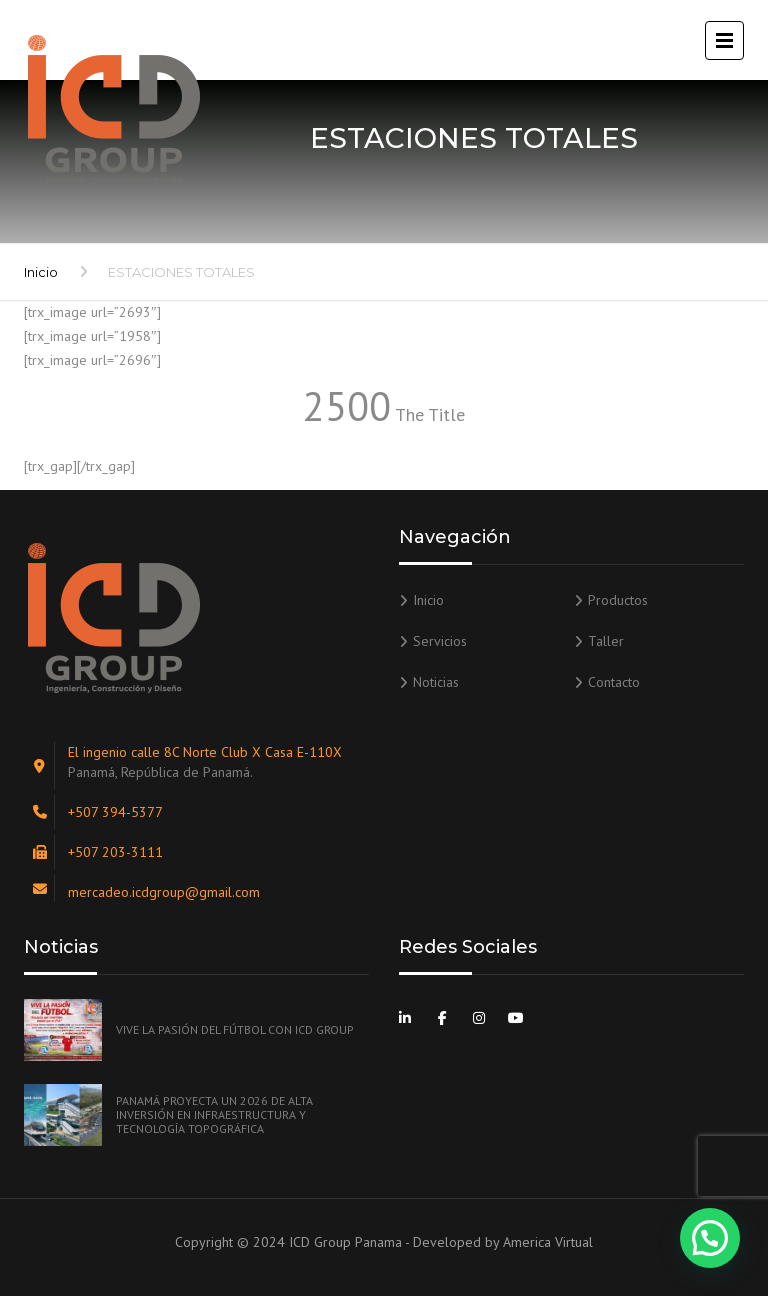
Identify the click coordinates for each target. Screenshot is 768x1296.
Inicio (41, 272)
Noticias (436, 682)
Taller (606, 641)
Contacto (614, 682)
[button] (710, 1238)
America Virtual (548, 1242)
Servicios (440, 641)
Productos (618, 600)
